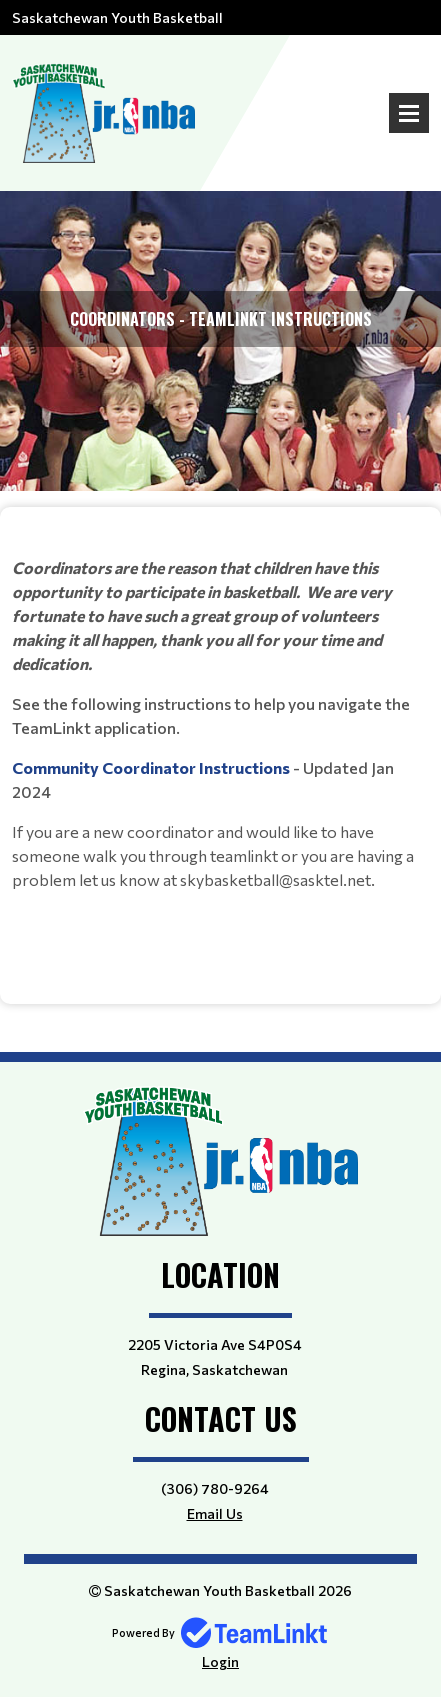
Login (220, 1661)
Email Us (215, 1513)
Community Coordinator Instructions (152, 767)
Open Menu (409, 113)
